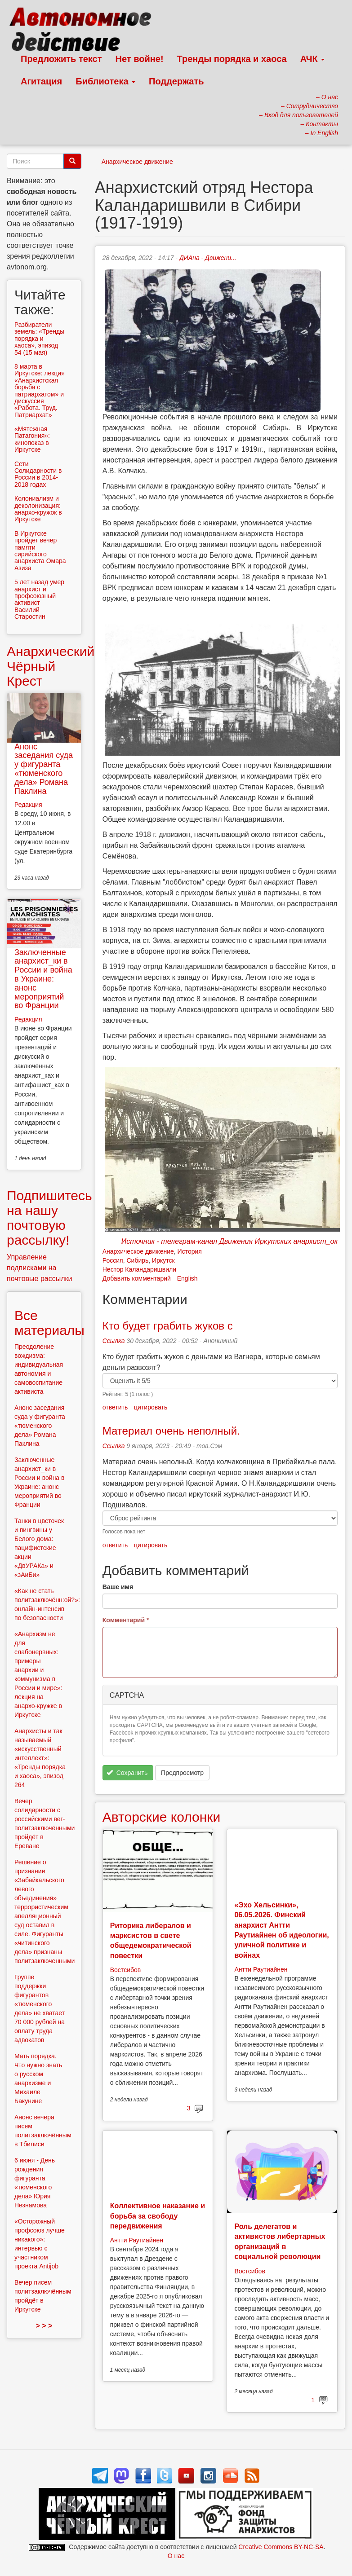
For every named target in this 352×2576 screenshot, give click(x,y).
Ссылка (113, 1340)
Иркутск (163, 1260)
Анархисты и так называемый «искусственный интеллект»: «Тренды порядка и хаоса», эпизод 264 (40, 1757)
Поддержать (176, 81)
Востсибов (125, 1969)
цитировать (150, 1407)
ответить (115, 1407)
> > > (44, 2325)
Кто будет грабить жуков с (167, 1326)
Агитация (41, 81)
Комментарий (125, 1620)
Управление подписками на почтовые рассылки (39, 1267)
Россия (112, 1260)
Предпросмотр (182, 1772)
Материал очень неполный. (171, 1431)
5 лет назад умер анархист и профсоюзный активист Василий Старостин (39, 599)
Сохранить (127, 1772)
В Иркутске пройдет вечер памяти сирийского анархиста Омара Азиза (40, 551)
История (190, 1251)
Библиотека (105, 81)
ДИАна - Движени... (207, 257)
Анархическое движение (137, 161)
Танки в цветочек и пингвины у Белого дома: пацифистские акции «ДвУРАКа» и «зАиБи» (39, 1547)
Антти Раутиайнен (260, 1969)
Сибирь (137, 1260)
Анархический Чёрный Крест (50, 666)
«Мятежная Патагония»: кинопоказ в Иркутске (32, 439)
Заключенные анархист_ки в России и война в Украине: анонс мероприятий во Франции (43, 979)
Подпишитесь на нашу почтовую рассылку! (49, 1217)
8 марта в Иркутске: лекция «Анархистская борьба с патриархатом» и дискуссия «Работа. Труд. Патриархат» (39, 390)
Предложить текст (61, 59)
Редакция (28, 804)
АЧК (312, 59)
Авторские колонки (161, 1817)
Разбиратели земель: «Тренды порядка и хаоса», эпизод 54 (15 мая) (39, 338)
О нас (176, 2555)
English (187, 1278)
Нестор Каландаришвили (139, 1269)
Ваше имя (117, 1586)
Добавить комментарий (136, 1278)
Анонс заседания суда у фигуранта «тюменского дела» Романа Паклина (43, 769)
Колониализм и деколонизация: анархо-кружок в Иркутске (38, 509)
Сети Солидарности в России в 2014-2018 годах (38, 474)
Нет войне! (140, 59)
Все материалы (49, 1323)
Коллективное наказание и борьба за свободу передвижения (157, 2216)
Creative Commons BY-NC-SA (280, 2546)
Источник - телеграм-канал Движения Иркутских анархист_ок (229, 1241)
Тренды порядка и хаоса (232, 59)
